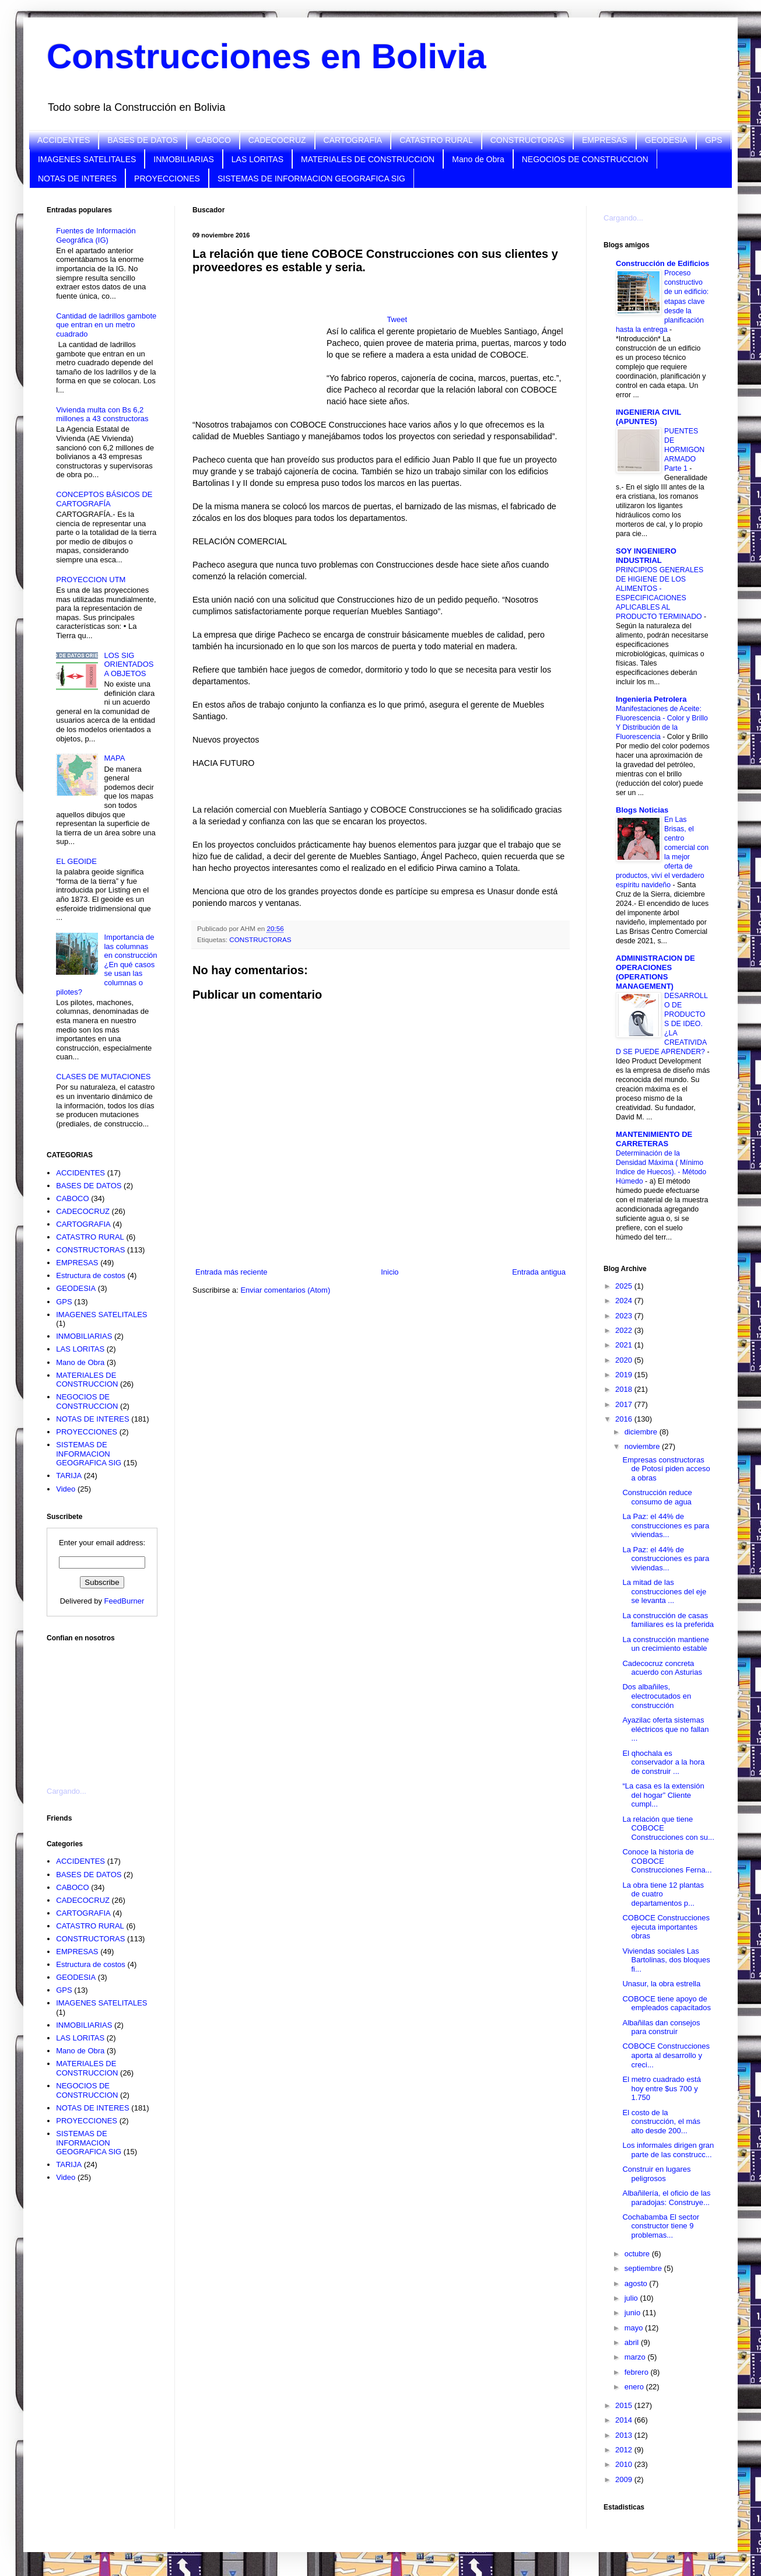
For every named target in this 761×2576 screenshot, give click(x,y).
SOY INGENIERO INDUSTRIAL (646, 556)
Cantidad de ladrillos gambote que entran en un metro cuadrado (106, 325)
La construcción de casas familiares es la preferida (668, 1620)
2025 (624, 1286)
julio (632, 2298)
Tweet (397, 319)
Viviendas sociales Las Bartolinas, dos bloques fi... (666, 1960)
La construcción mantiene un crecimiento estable (665, 1644)
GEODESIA (666, 140)
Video (65, 1489)
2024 (624, 1300)
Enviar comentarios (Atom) (285, 1290)
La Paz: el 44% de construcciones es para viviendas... (665, 1525)
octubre (638, 2253)
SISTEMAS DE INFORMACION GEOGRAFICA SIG (311, 178)
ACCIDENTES (63, 140)
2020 (624, 1360)
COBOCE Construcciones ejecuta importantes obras (666, 1926)
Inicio (389, 1272)
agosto (637, 2283)
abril (633, 2342)
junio (634, 2312)
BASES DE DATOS (142, 140)
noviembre (643, 1446)
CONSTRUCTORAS (527, 140)
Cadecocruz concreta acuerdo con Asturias (662, 1668)
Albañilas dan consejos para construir (661, 2027)
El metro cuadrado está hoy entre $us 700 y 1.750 (661, 2088)
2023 (624, 1315)
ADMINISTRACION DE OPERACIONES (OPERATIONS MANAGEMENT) (655, 972)
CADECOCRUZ (277, 140)
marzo (636, 2357)
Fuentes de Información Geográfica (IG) (96, 235)
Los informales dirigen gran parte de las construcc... (668, 2150)
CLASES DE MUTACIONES (103, 1076)
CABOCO (213, 140)
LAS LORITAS (257, 159)
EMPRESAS (604, 140)
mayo (635, 2327)
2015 (624, 2405)
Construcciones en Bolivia (266, 56)
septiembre (644, 2268)
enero (635, 2386)
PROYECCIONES (167, 178)
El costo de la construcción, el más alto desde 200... (661, 2121)
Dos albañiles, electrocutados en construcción (656, 1695)
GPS (714, 140)
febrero (638, 2372)
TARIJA (69, 1475)
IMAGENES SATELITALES (87, 159)
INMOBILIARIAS (183, 159)
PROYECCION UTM (90, 579)
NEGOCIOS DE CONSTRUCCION (585, 159)
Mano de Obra (478, 159)
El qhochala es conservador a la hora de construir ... (663, 1762)
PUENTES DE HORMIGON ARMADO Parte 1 (684, 450)
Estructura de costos (90, 1275)
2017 (624, 1404)
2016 (624, 1419)
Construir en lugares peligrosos (656, 2174)
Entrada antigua (539, 1272)
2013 (624, 2435)
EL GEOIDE (76, 861)
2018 (624, 1389)
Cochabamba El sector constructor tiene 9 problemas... (660, 2226)
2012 (624, 2449)
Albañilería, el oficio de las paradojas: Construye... (666, 2198)
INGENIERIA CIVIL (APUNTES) (648, 417)
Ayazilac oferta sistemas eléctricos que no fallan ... (665, 1729)
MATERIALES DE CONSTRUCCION (367, 159)
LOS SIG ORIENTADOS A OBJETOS (128, 664)
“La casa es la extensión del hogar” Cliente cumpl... (663, 1795)
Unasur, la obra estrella (661, 1983)
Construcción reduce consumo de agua (657, 1497)
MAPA (114, 758)
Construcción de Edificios (662, 263)
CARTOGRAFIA (353, 140)
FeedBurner (124, 1601)
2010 (624, 2464)
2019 (624, 1374)
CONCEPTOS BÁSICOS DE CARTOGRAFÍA (104, 499)
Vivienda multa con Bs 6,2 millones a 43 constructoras (102, 414)
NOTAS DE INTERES (77, 178)
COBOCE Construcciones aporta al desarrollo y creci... (666, 2055)
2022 (624, 1330)
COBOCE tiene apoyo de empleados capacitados (666, 2003)
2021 (624, 1344)
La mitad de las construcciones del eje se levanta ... (664, 1591)
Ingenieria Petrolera (651, 699)
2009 (624, 2479)
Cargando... (66, 1791)
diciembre (642, 1431)
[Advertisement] (105, 1707)
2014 (624, 2420)
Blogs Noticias (642, 810)
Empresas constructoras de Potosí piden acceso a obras (666, 1468)
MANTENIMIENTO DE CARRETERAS (654, 1139)
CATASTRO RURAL (436, 140)
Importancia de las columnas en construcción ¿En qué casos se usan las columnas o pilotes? (106, 964)
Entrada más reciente (231, 1272)
